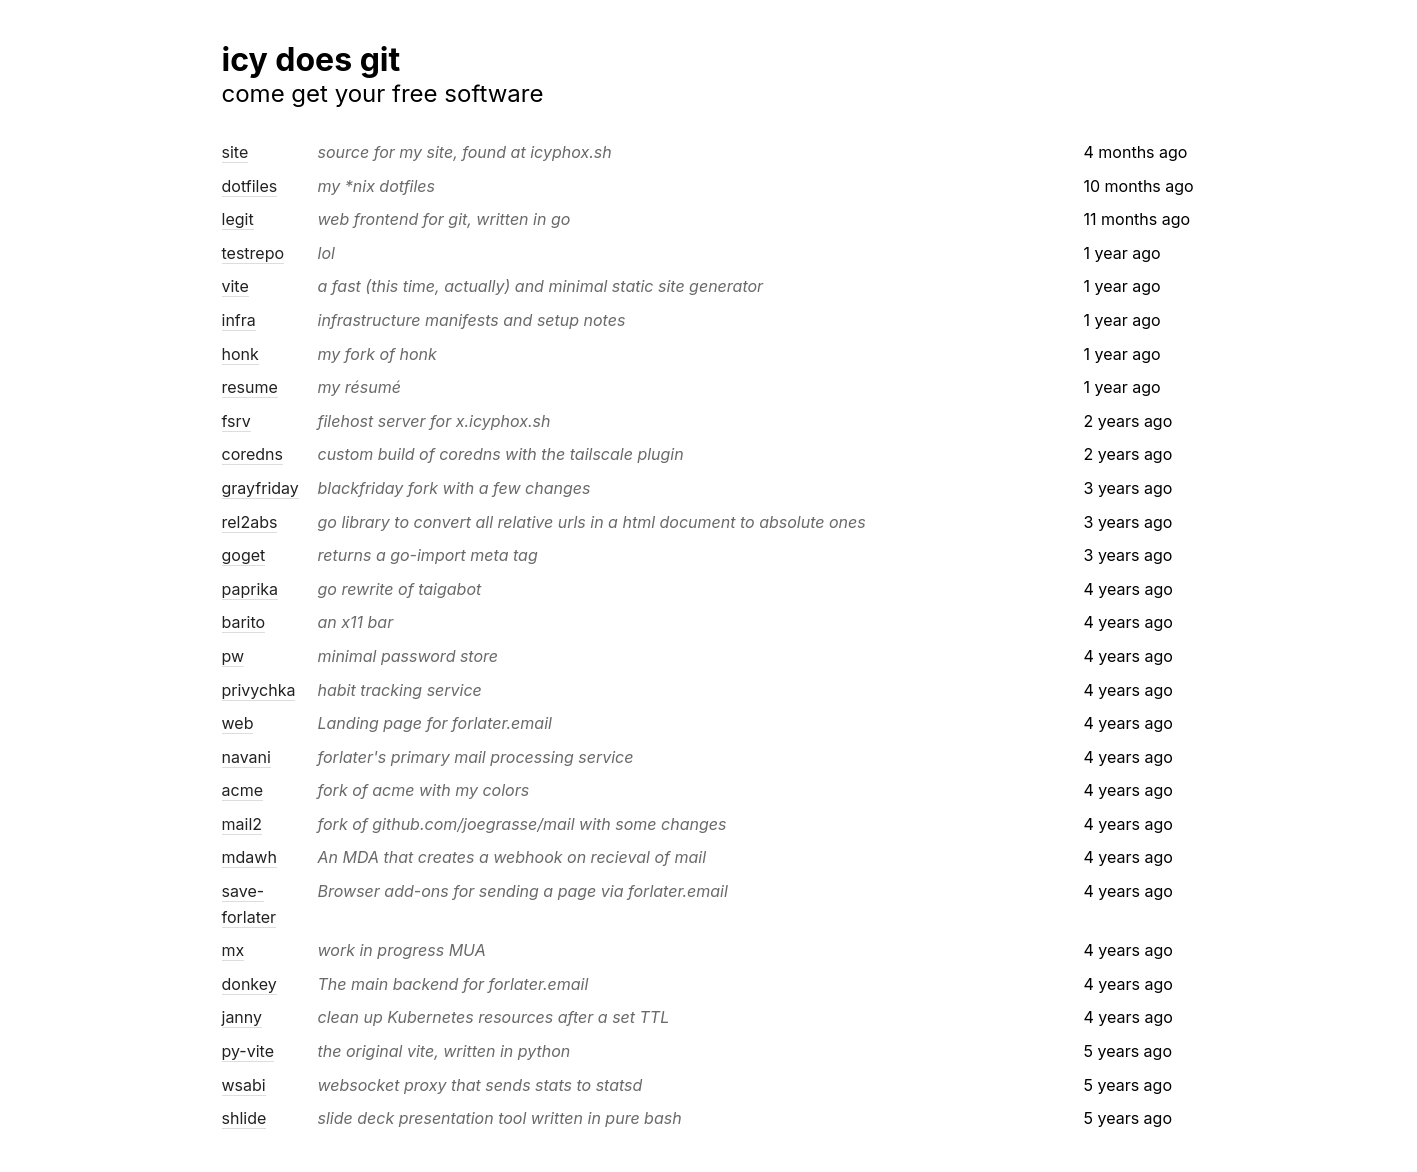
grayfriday (260, 488)
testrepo (253, 253)
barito (244, 622)
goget (244, 555)
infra (239, 320)
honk (240, 354)
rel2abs (250, 522)
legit (238, 219)
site (235, 152)
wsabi (244, 1085)
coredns (253, 454)
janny (242, 1017)
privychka (259, 690)
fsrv (236, 421)
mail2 (242, 824)
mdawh (249, 857)
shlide (244, 1118)
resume (250, 387)
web (238, 723)
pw (233, 656)
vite (235, 286)
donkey (249, 984)
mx (233, 950)
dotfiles (250, 186)
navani (246, 757)
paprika (250, 589)
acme (242, 790)
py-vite (248, 1051)
